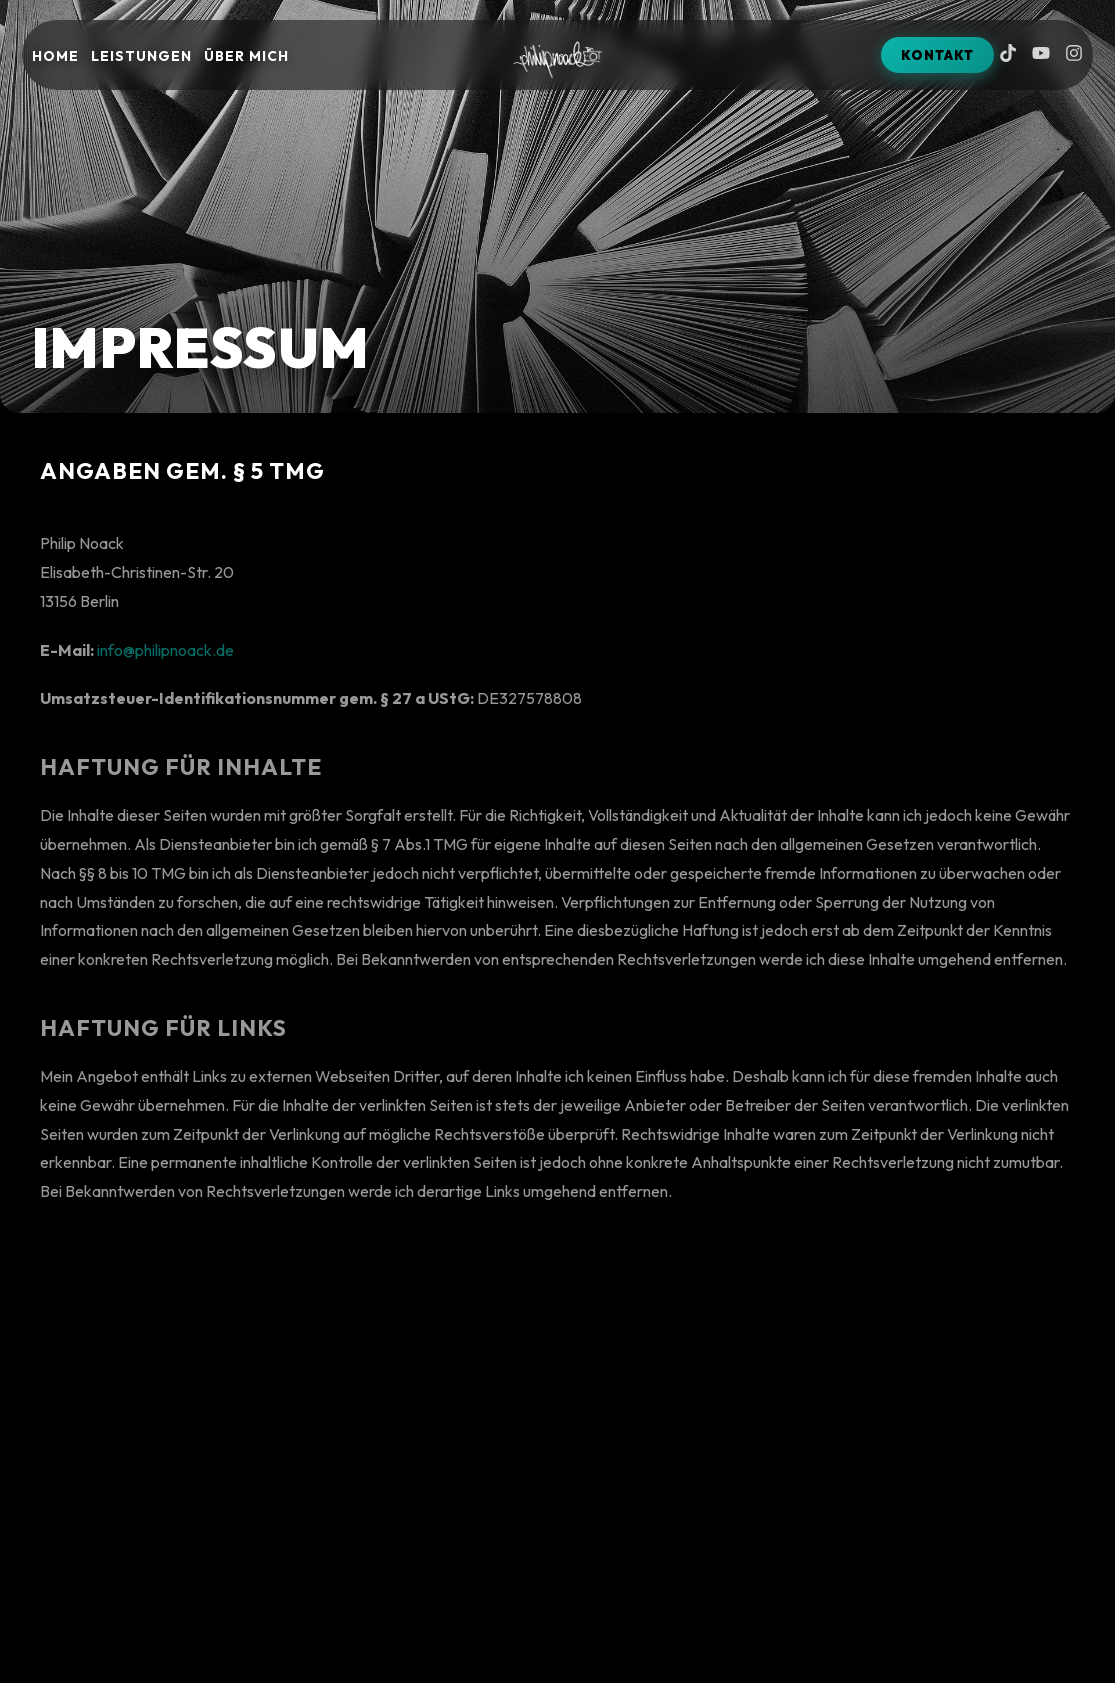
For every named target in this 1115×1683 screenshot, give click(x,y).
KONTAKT (937, 55)
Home (55, 56)
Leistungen (141, 56)
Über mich (246, 56)
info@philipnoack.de (165, 662)
